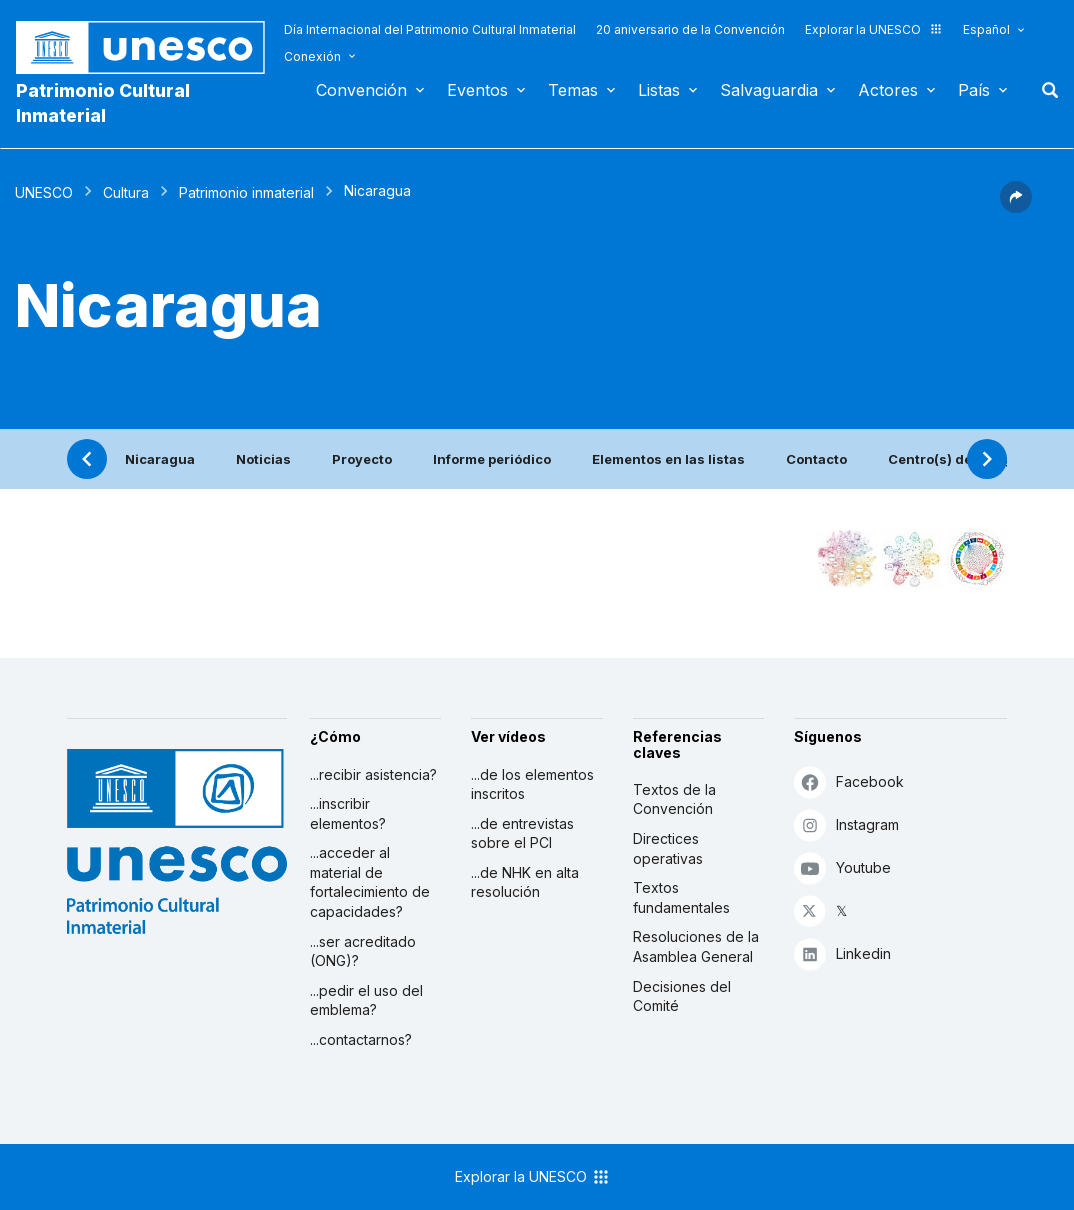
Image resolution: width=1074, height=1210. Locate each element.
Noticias (263, 459)
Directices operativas (668, 848)
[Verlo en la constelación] (847, 559)
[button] (1016, 207)
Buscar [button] (1044, 90)
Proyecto (362, 459)
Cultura (126, 192)
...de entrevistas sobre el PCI (522, 833)
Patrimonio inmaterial (246, 192)
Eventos (477, 90)
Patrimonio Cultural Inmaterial (103, 103)
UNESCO (44, 192)
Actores (888, 90)
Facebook (849, 781)
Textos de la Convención (674, 799)
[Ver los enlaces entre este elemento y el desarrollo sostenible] (977, 559)
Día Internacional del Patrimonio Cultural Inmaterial (430, 29)
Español (986, 29)
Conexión (312, 56)
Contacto (816, 459)
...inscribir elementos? (348, 813)
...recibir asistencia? (373, 774)
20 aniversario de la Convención (690, 29)
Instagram (846, 824)
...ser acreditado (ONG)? (363, 951)
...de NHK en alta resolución (525, 882)
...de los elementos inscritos (532, 784)
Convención (361, 90)
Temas (573, 90)
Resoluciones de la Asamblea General (696, 946)
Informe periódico (492, 459)
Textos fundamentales (681, 897)
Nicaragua (160, 459)
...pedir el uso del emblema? (366, 1000)
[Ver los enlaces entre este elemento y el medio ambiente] (912, 559)
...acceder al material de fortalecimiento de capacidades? (370, 882)
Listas (659, 90)
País (974, 90)
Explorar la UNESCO (874, 29)
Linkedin (842, 953)
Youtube (842, 867)
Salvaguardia (769, 90)
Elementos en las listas (668, 459)
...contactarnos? (361, 1039)
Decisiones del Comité (682, 996)
